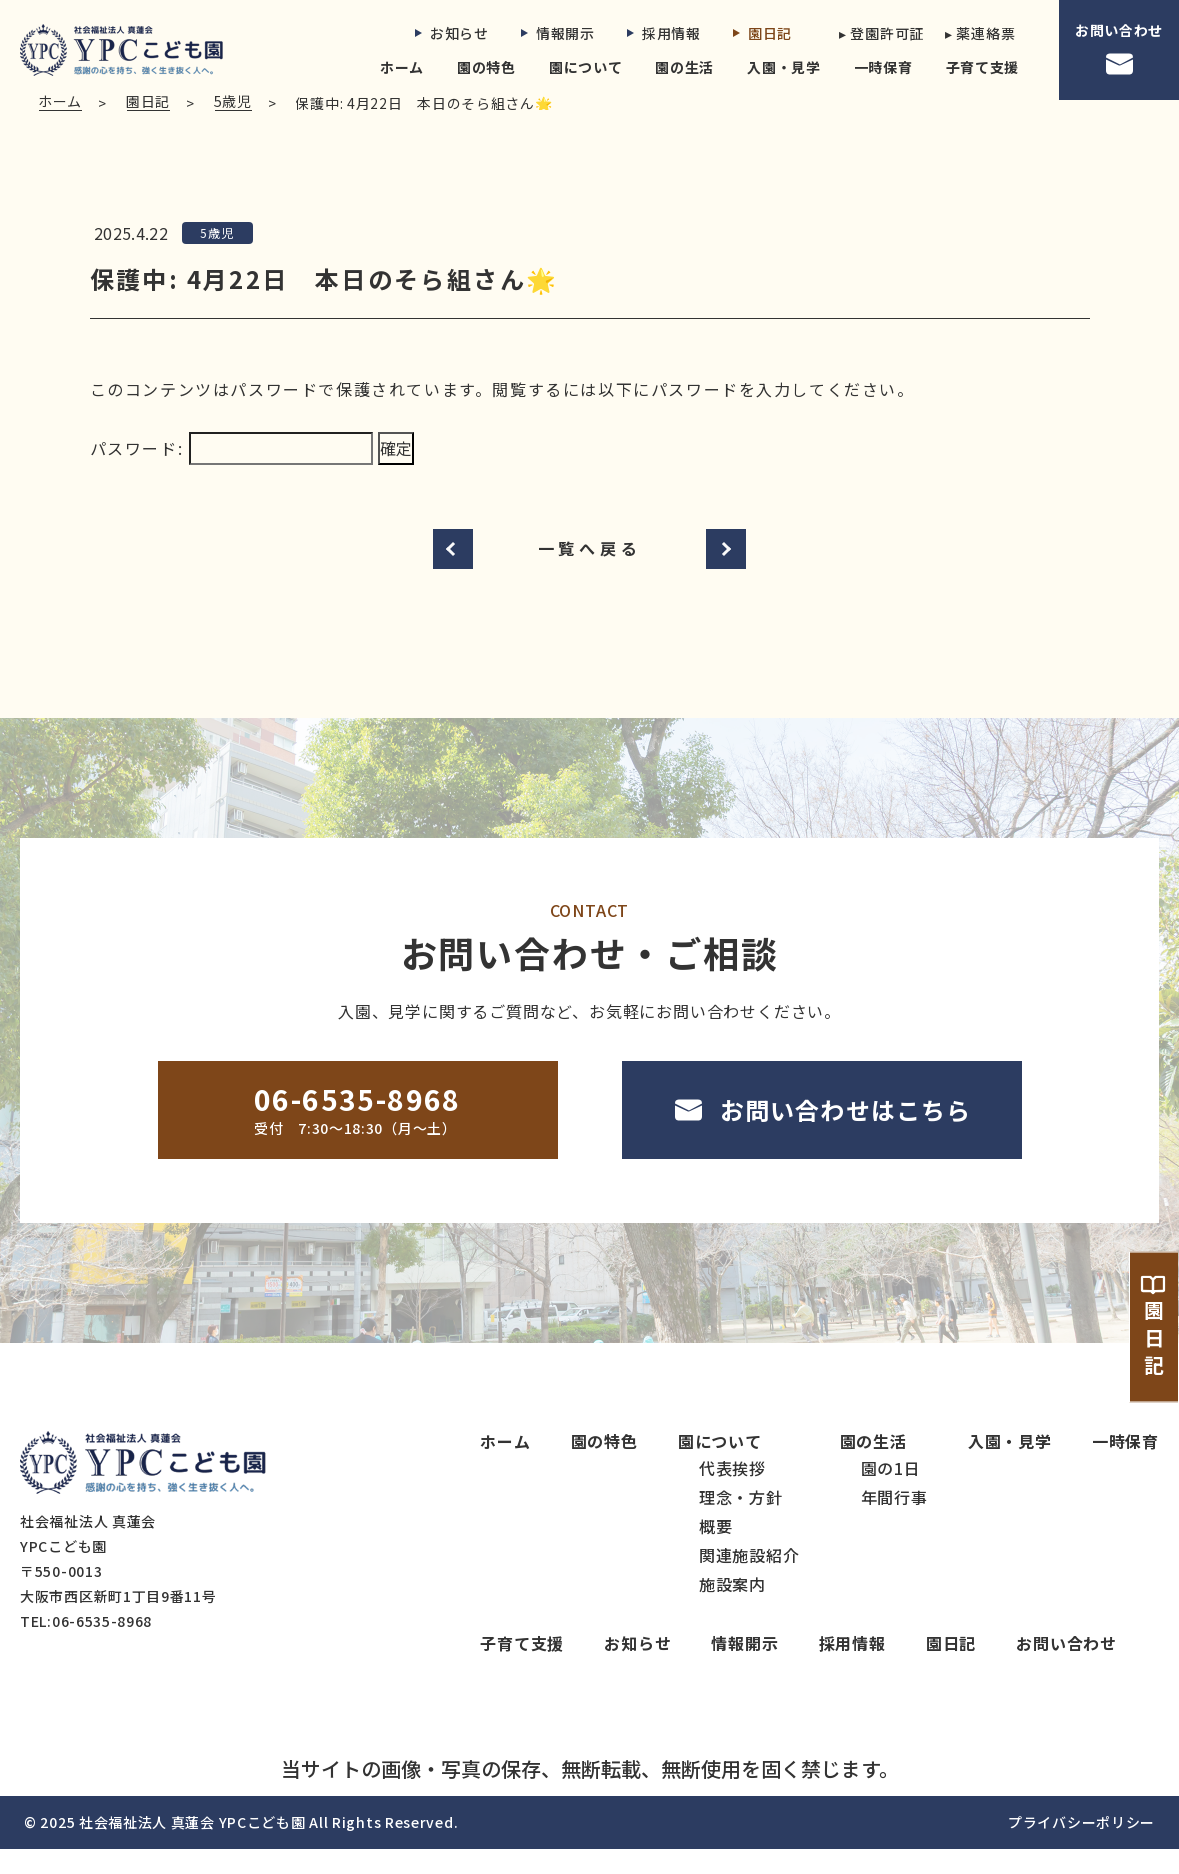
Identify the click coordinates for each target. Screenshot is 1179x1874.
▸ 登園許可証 (876, 33)
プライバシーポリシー (1081, 1847)
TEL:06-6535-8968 (86, 1646)
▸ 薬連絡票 (980, 33)
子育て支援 (983, 67)
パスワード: (231, 473)
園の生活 (684, 67)
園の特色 (486, 67)
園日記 (762, 33)
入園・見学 (784, 67)
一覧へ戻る (590, 573)
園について (586, 67)
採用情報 (664, 33)
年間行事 (894, 1522)
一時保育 (883, 67)
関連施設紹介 (749, 1580)
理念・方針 (741, 1522)
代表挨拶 (732, 1493)
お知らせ (452, 33)
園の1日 (891, 1493)
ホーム (402, 67)
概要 (716, 1551)
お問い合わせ (1119, 50)
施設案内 (732, 1609)
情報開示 (558, 33)
